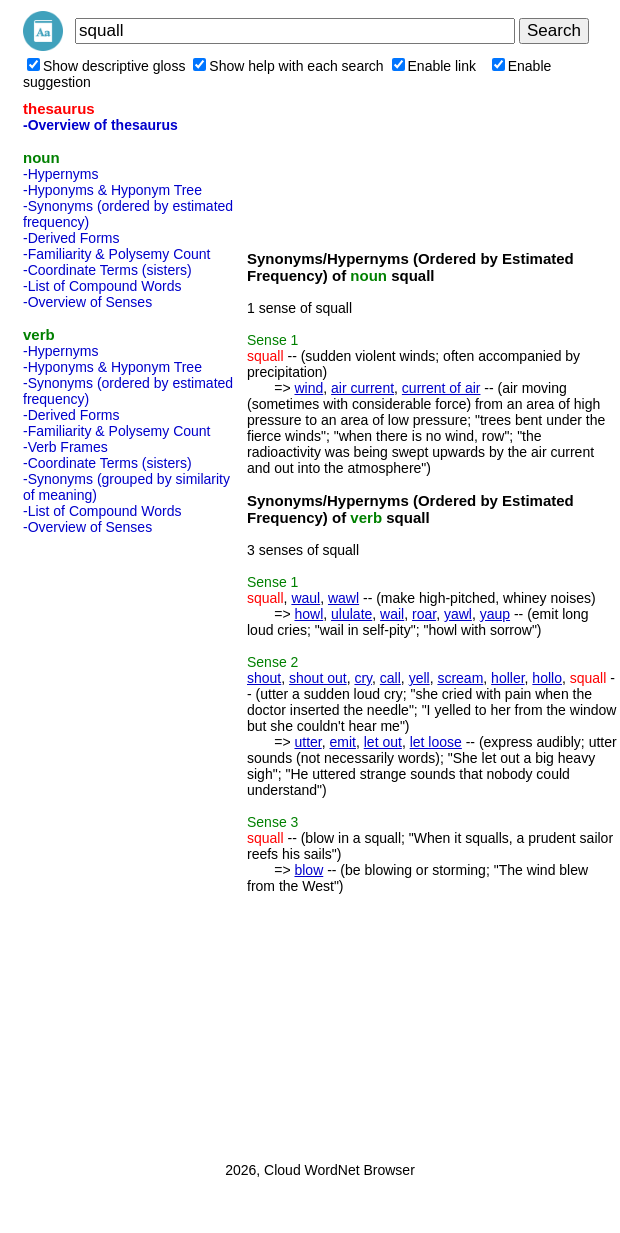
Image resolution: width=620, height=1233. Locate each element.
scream (460, 678)
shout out (318, 678)
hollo (547, 678)
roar (424, 614)
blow (308, 870)
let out (383, 742)
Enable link (434, 66)
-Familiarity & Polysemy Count (117, 254)
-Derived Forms (71, 238)
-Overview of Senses (87, 302)
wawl (343, 598)
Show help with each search (288, 66)
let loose (436, 742)
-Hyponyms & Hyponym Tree (112, 190)
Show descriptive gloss (106, 66)
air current (362, 388)
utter (307, 742)
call (390, 678)
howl (308, 614)
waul (305, 598)
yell (419, 678)
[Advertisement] (103, 842)
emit (343, 742)
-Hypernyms (60, 174)
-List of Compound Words (102, 286)
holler (507, 678)
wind (308, 388)
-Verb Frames (65, 447)
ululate (351, 614)
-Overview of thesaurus (100, 125)
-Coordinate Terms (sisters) (107, 270)
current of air (441, 388)
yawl (458, 614)
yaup (495, 614)
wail (392, 614)
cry (363, 678)
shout (264, 678)
